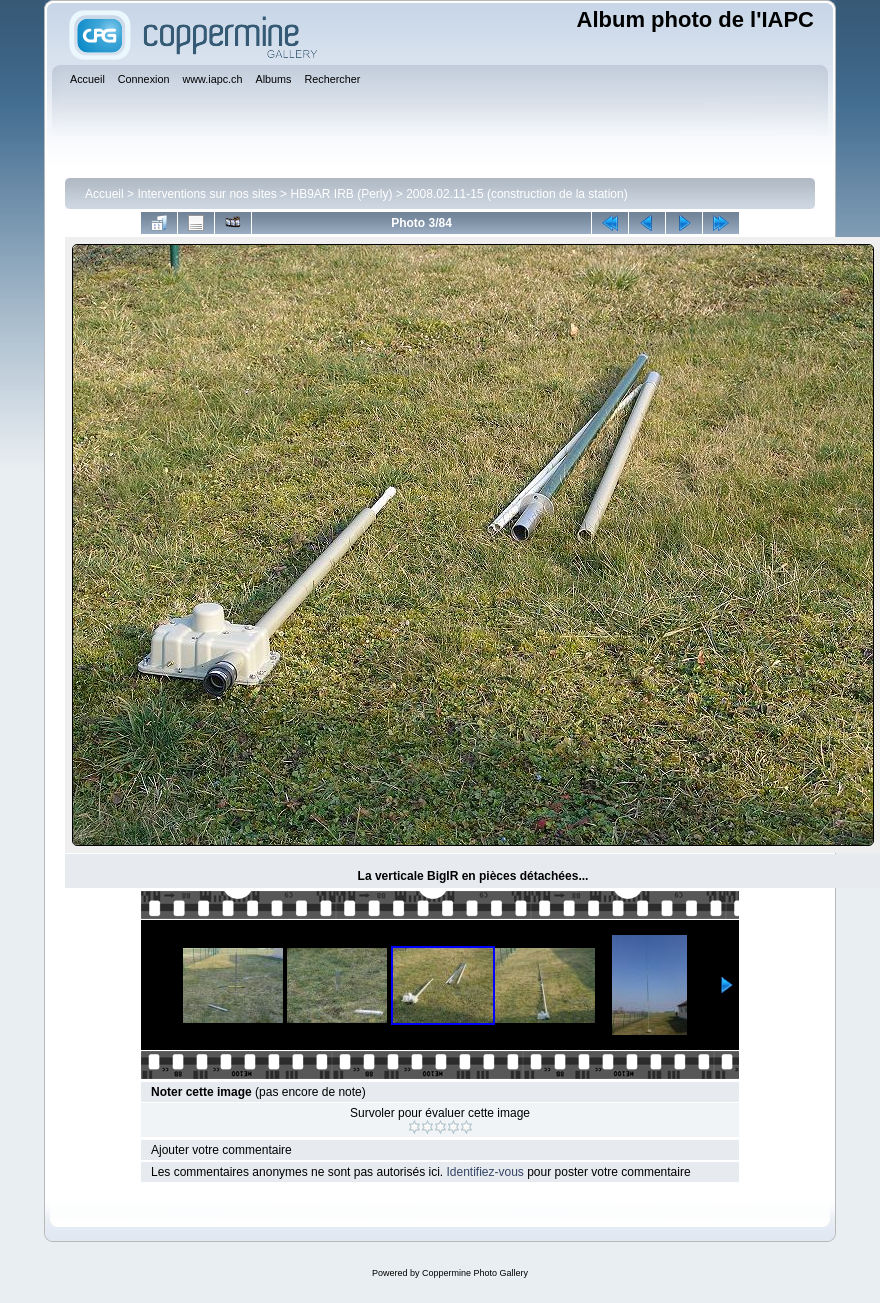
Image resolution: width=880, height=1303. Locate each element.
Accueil (104, 194)
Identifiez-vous (484, 1172)
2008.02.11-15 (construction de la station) (516, 194)
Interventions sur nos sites (206, 194)
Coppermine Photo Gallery (475, 1273)
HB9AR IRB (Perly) (341, 194)
